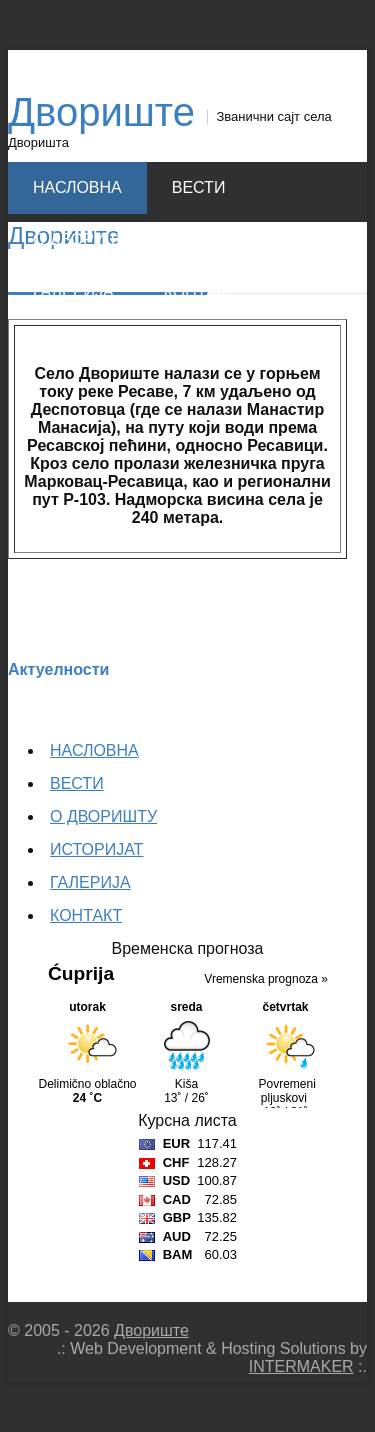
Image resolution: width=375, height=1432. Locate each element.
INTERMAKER (301, 1366)
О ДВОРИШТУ (86, 239)
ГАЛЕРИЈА (73, 291)
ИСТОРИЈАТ (236, 239)
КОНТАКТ (200, 291)
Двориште (101, 112)
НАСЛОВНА (77, 187)
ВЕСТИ (199, 187)
